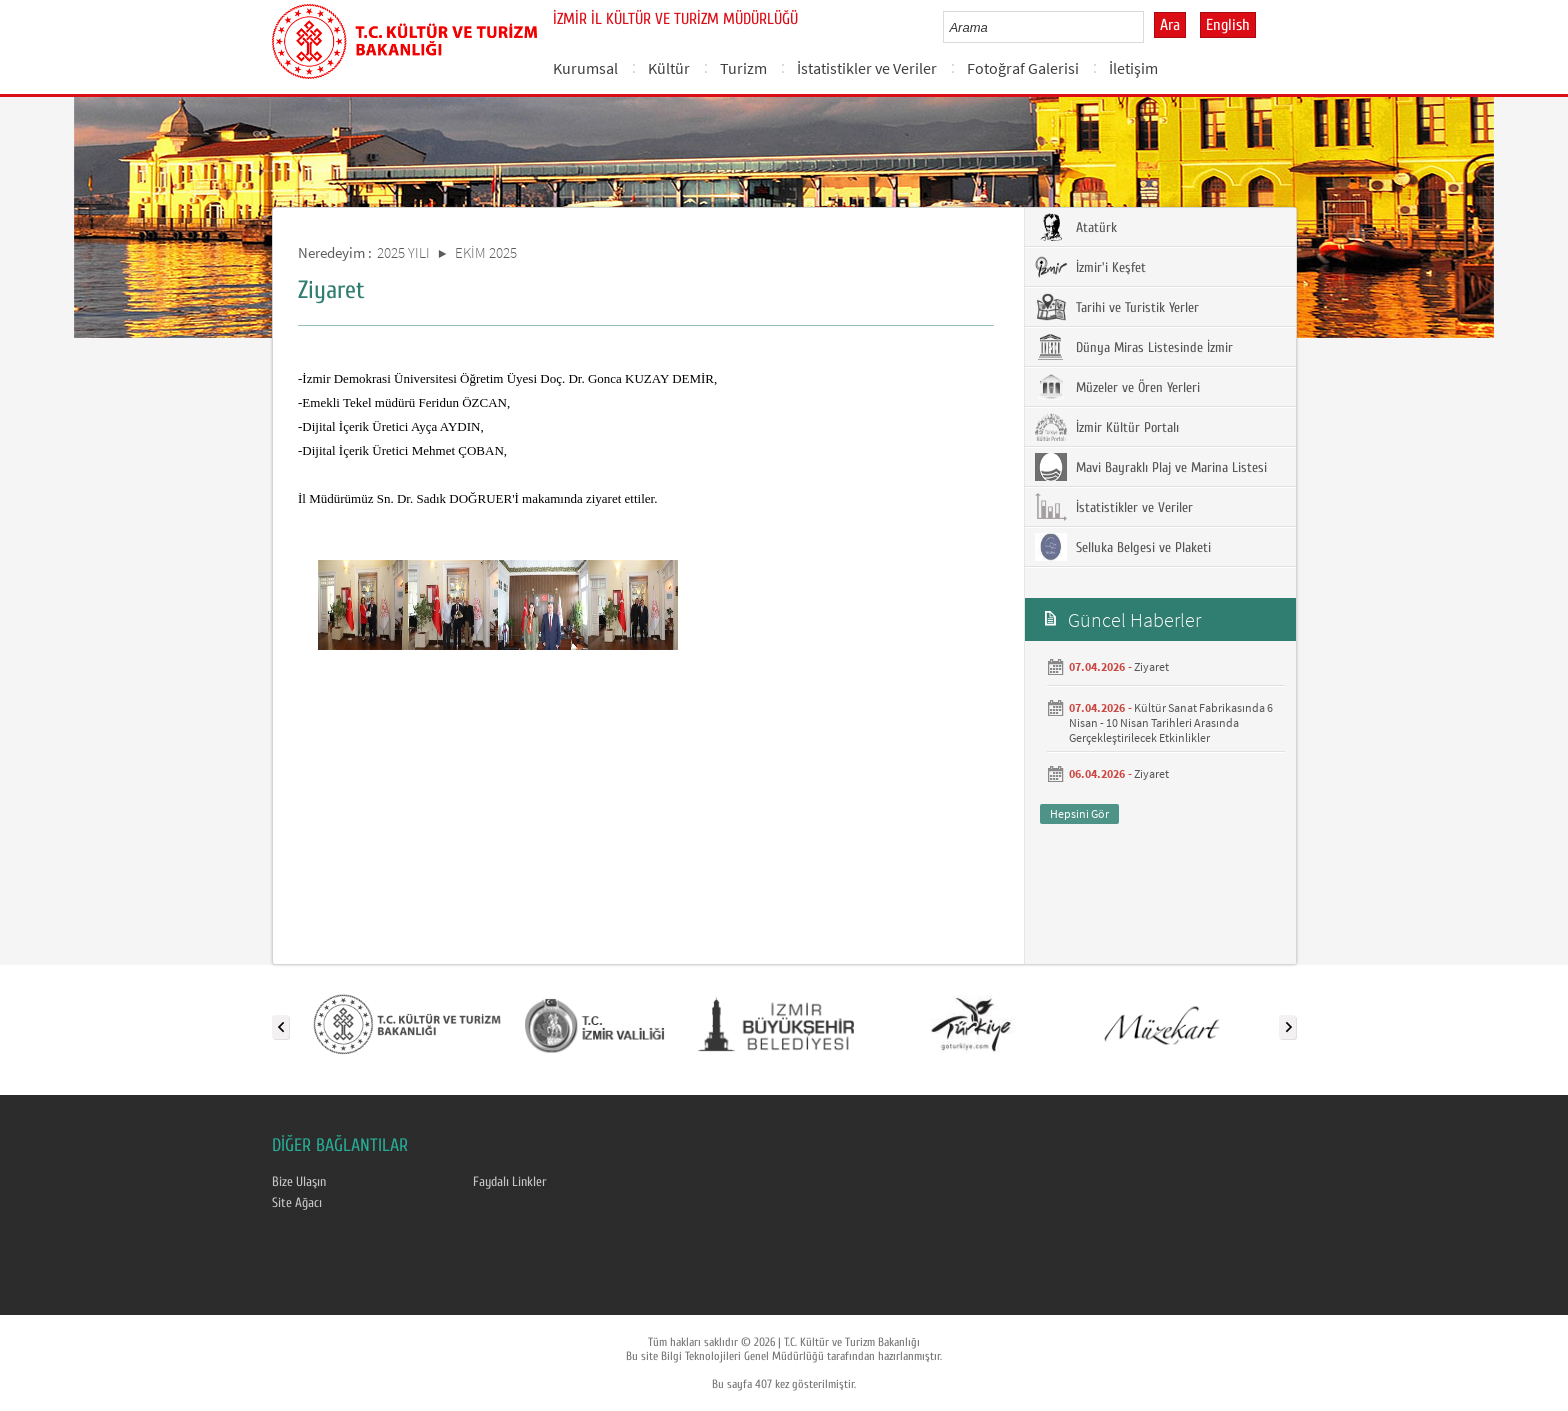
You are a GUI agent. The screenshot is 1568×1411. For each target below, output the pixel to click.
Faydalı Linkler (510, 1182)
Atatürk (1076, 227)
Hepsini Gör (1079, 813)
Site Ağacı (297, 1203)
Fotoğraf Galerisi (1023, 68)
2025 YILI (403, 252)
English (1228, 25)
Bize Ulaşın (299, 1182)
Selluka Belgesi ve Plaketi (1123, 547)
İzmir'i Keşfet (1090, 267)
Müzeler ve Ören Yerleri (1117, 387)
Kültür (669, 68)
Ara (1170, 25)
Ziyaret (1151, 666)
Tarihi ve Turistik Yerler (1117, 307)
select (1149, 27)
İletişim (1133, 68)
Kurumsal (585, 68)
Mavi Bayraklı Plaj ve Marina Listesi (1151, 467)
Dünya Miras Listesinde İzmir (1134, 347)
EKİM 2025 (486, 252)
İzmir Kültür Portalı (1107, 427)
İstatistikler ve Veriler (867, 68)
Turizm (743, 68)
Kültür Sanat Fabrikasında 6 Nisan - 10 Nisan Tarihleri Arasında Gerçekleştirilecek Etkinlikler (1171, 722)
